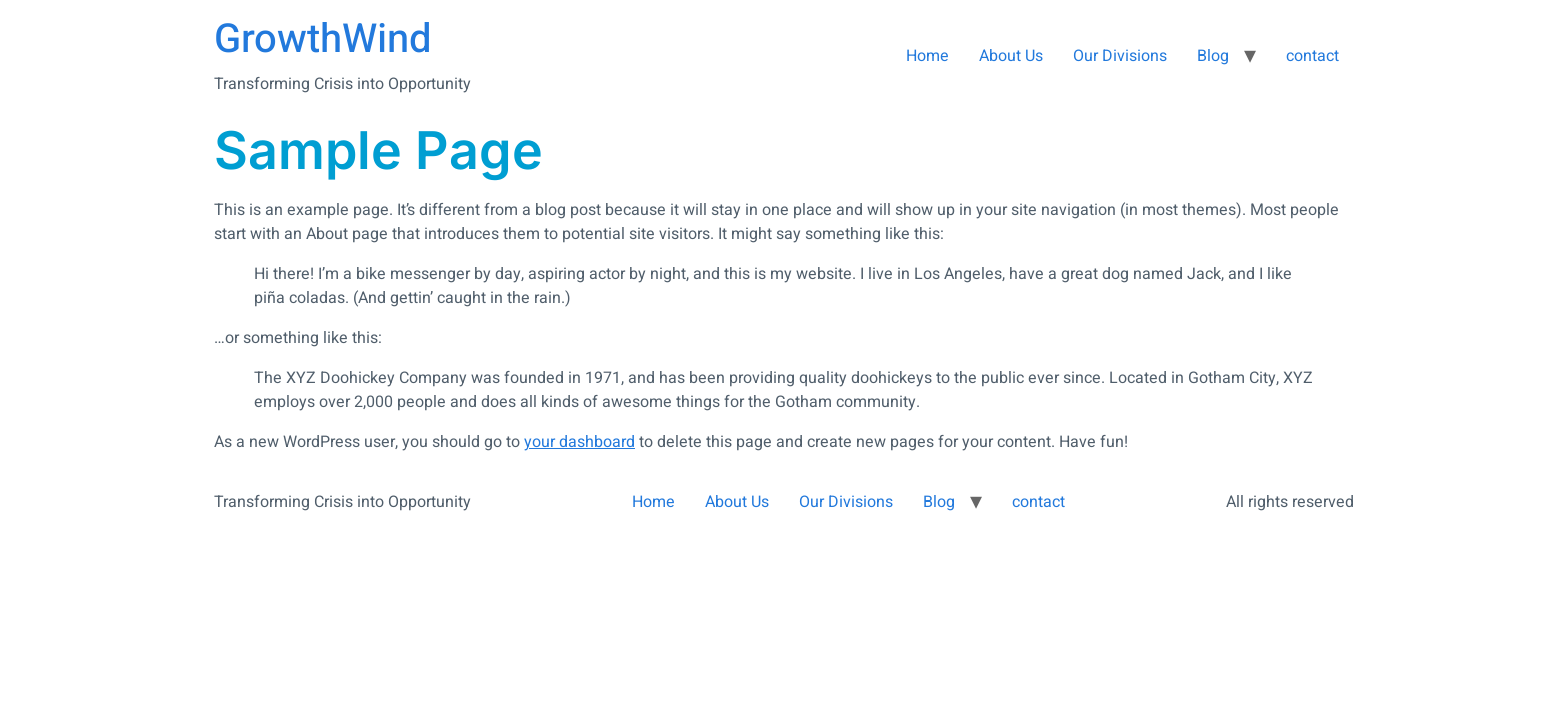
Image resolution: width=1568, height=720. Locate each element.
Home (927, 56)
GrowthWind (323, 39)
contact (1312, 56)
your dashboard (579, 442)
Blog (1213, 56)
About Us (1011, 56)
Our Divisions (1120, 56)
